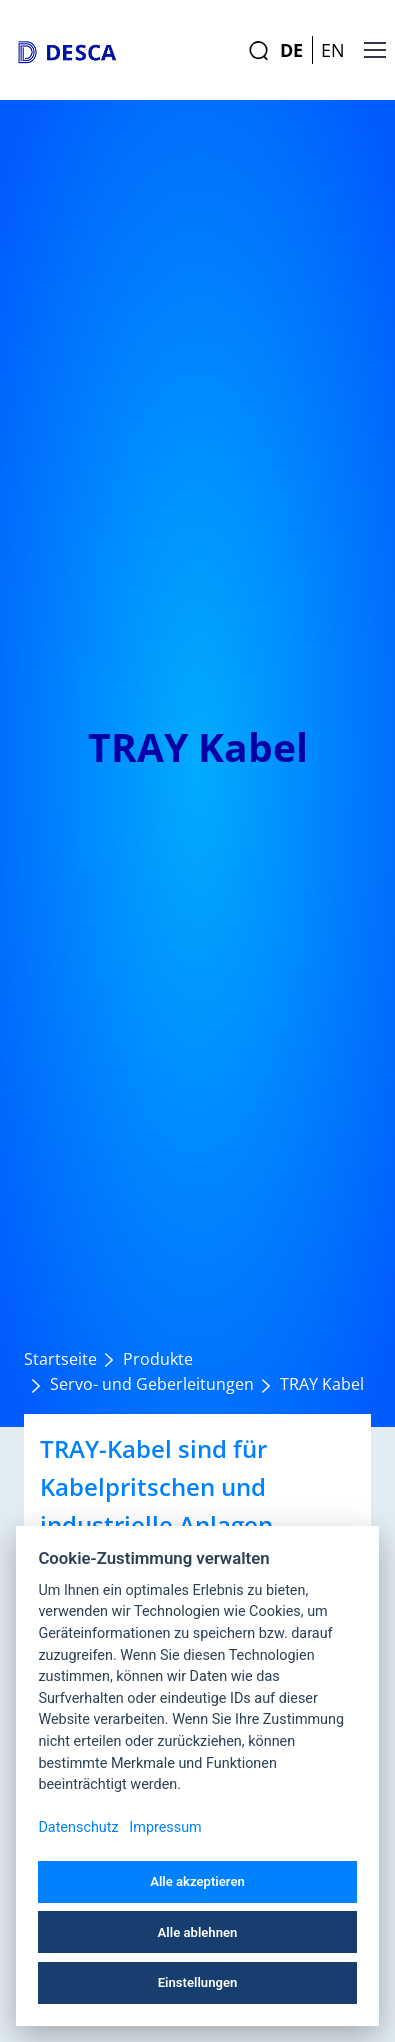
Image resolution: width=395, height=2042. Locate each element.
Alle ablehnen (198, 1932)
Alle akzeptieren (197, 1881)
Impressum (165, 1827)
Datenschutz (78, 1827)
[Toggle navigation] (364, 50)
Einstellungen (198, 1982)
